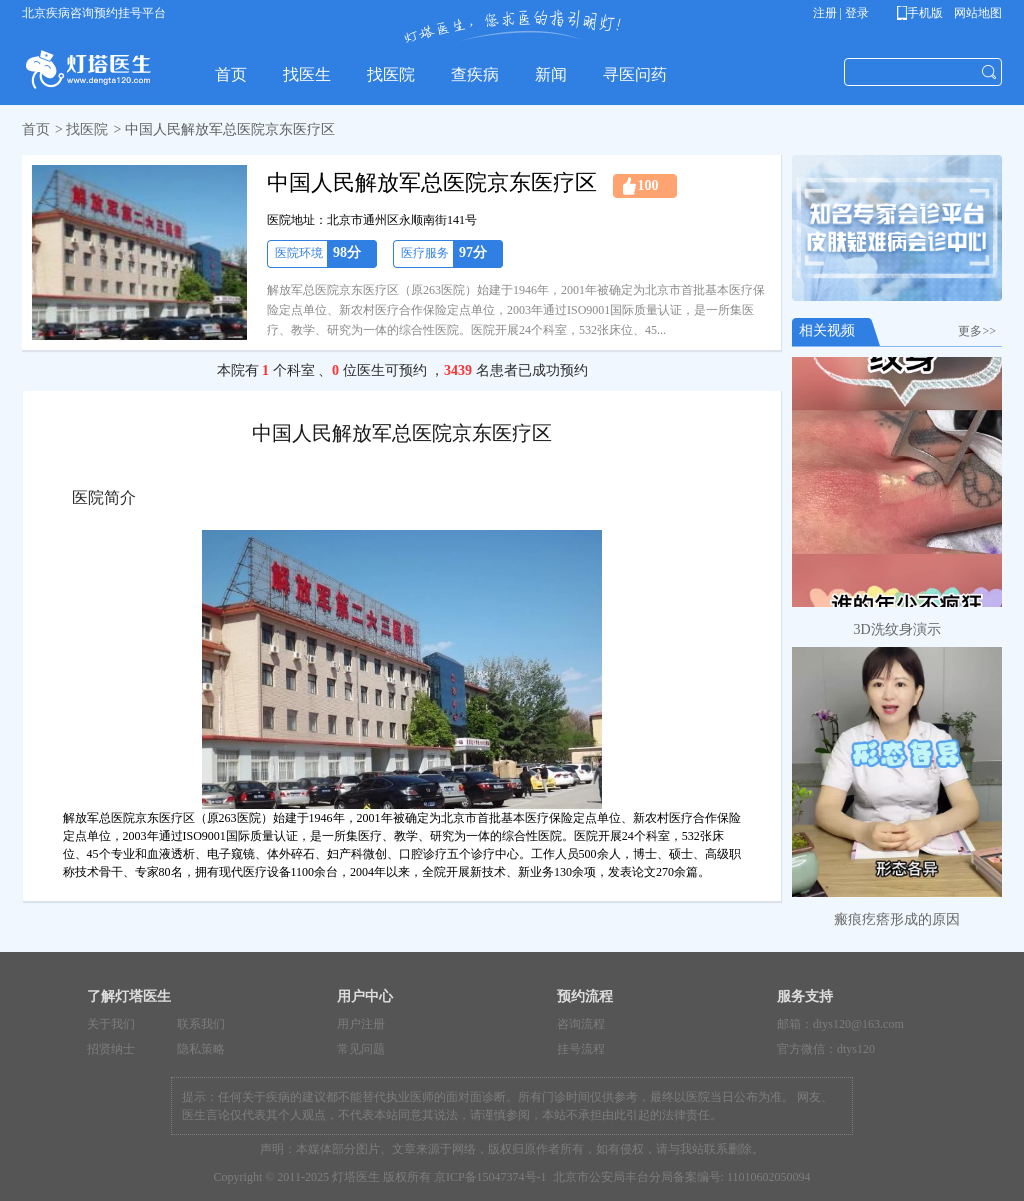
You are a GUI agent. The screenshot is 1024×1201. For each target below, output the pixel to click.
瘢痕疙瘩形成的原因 (897, 919)
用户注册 (361, 1024)
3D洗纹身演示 (896, 629)
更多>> (980, 331)
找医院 (87, 129)
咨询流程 (581, 1024)
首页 (36, 129)
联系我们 (201, 1024)
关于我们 (111, 1024)
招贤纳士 (111, 1049)
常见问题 (361, 1049)
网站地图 (976, 13)
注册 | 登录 (841, 13)
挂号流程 (581, 1049)
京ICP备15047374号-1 (490, 1177)
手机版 (923, 13)
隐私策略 (201, 1049)
